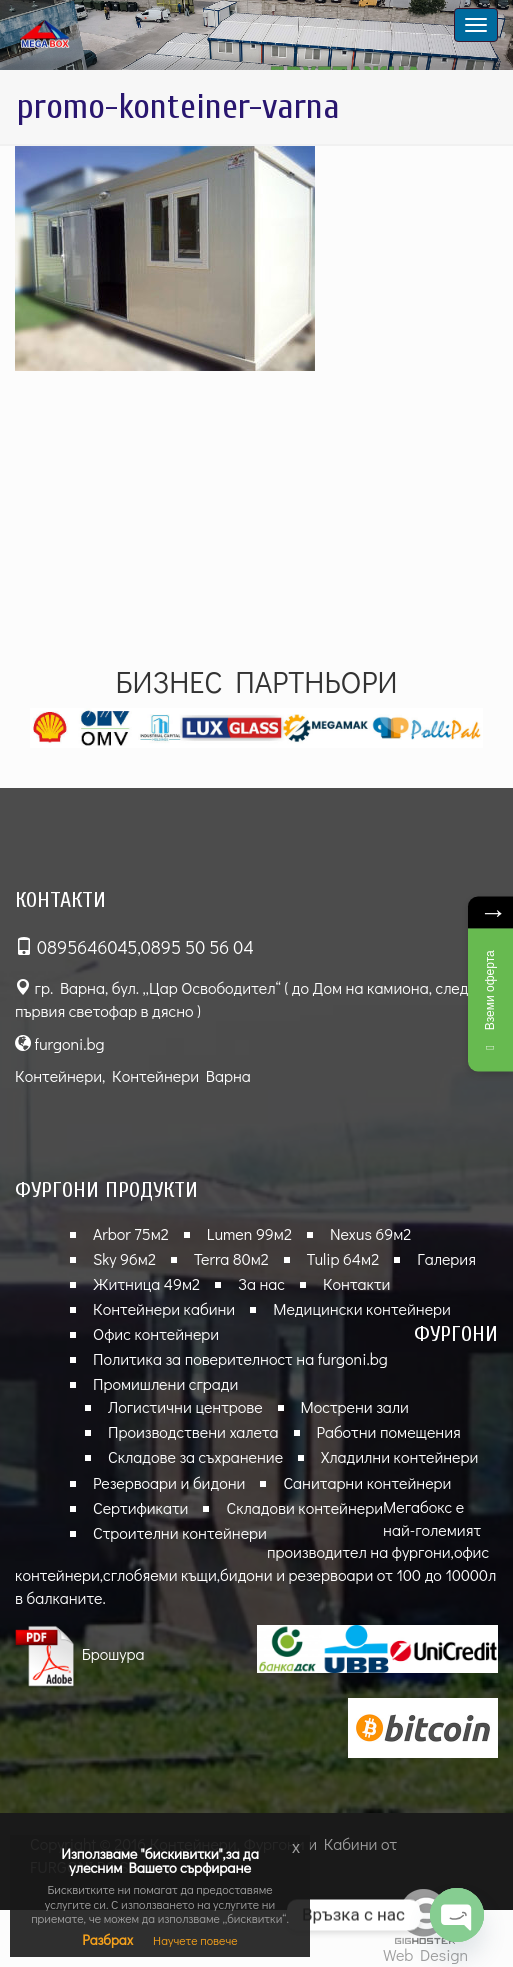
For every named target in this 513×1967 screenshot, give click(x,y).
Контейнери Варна (181, 1075)
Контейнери (58, 1075)
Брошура (80, 1653)
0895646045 (87, 947)
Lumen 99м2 (249, 1233)
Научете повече (195, 1940)
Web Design (425, 1954)
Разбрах (107, 1939)
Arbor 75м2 (131, 1233)
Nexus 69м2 (370, 1233)
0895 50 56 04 (197, 947)
